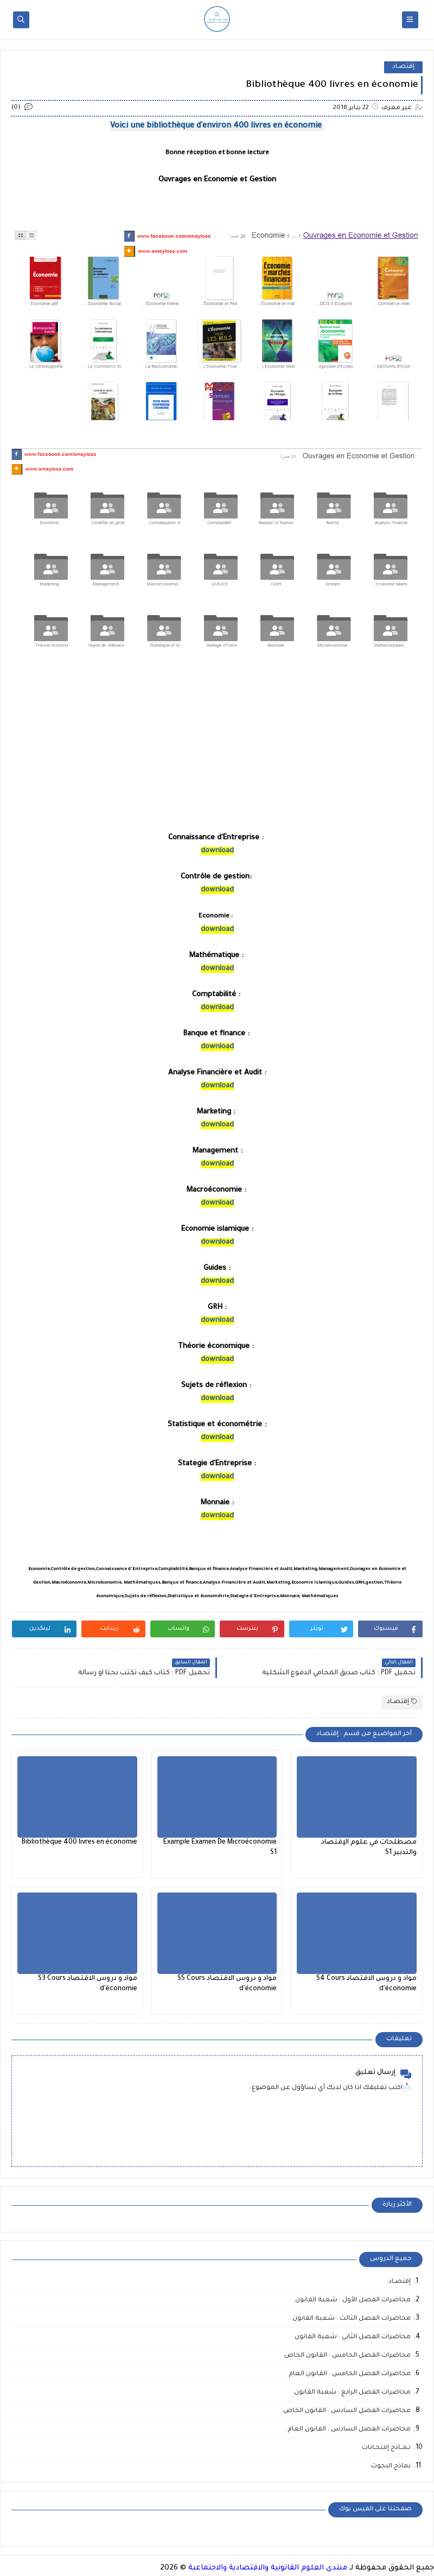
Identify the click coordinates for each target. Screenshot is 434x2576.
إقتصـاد (403, 67)
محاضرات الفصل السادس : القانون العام (349, 2429)
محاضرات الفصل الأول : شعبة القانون (353, 2300)
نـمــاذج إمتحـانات (386, 2448)
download (217, 851)
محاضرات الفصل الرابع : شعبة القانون (352, 2392)
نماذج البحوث (391, 2466)
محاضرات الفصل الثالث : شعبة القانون (351, 2318)
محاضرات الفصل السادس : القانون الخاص (347, 2411)
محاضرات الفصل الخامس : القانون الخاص (347, 2355)
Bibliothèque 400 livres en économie (79, 1842)
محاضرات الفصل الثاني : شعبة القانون (353, 2337)
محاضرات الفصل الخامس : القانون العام (350, 2374)
